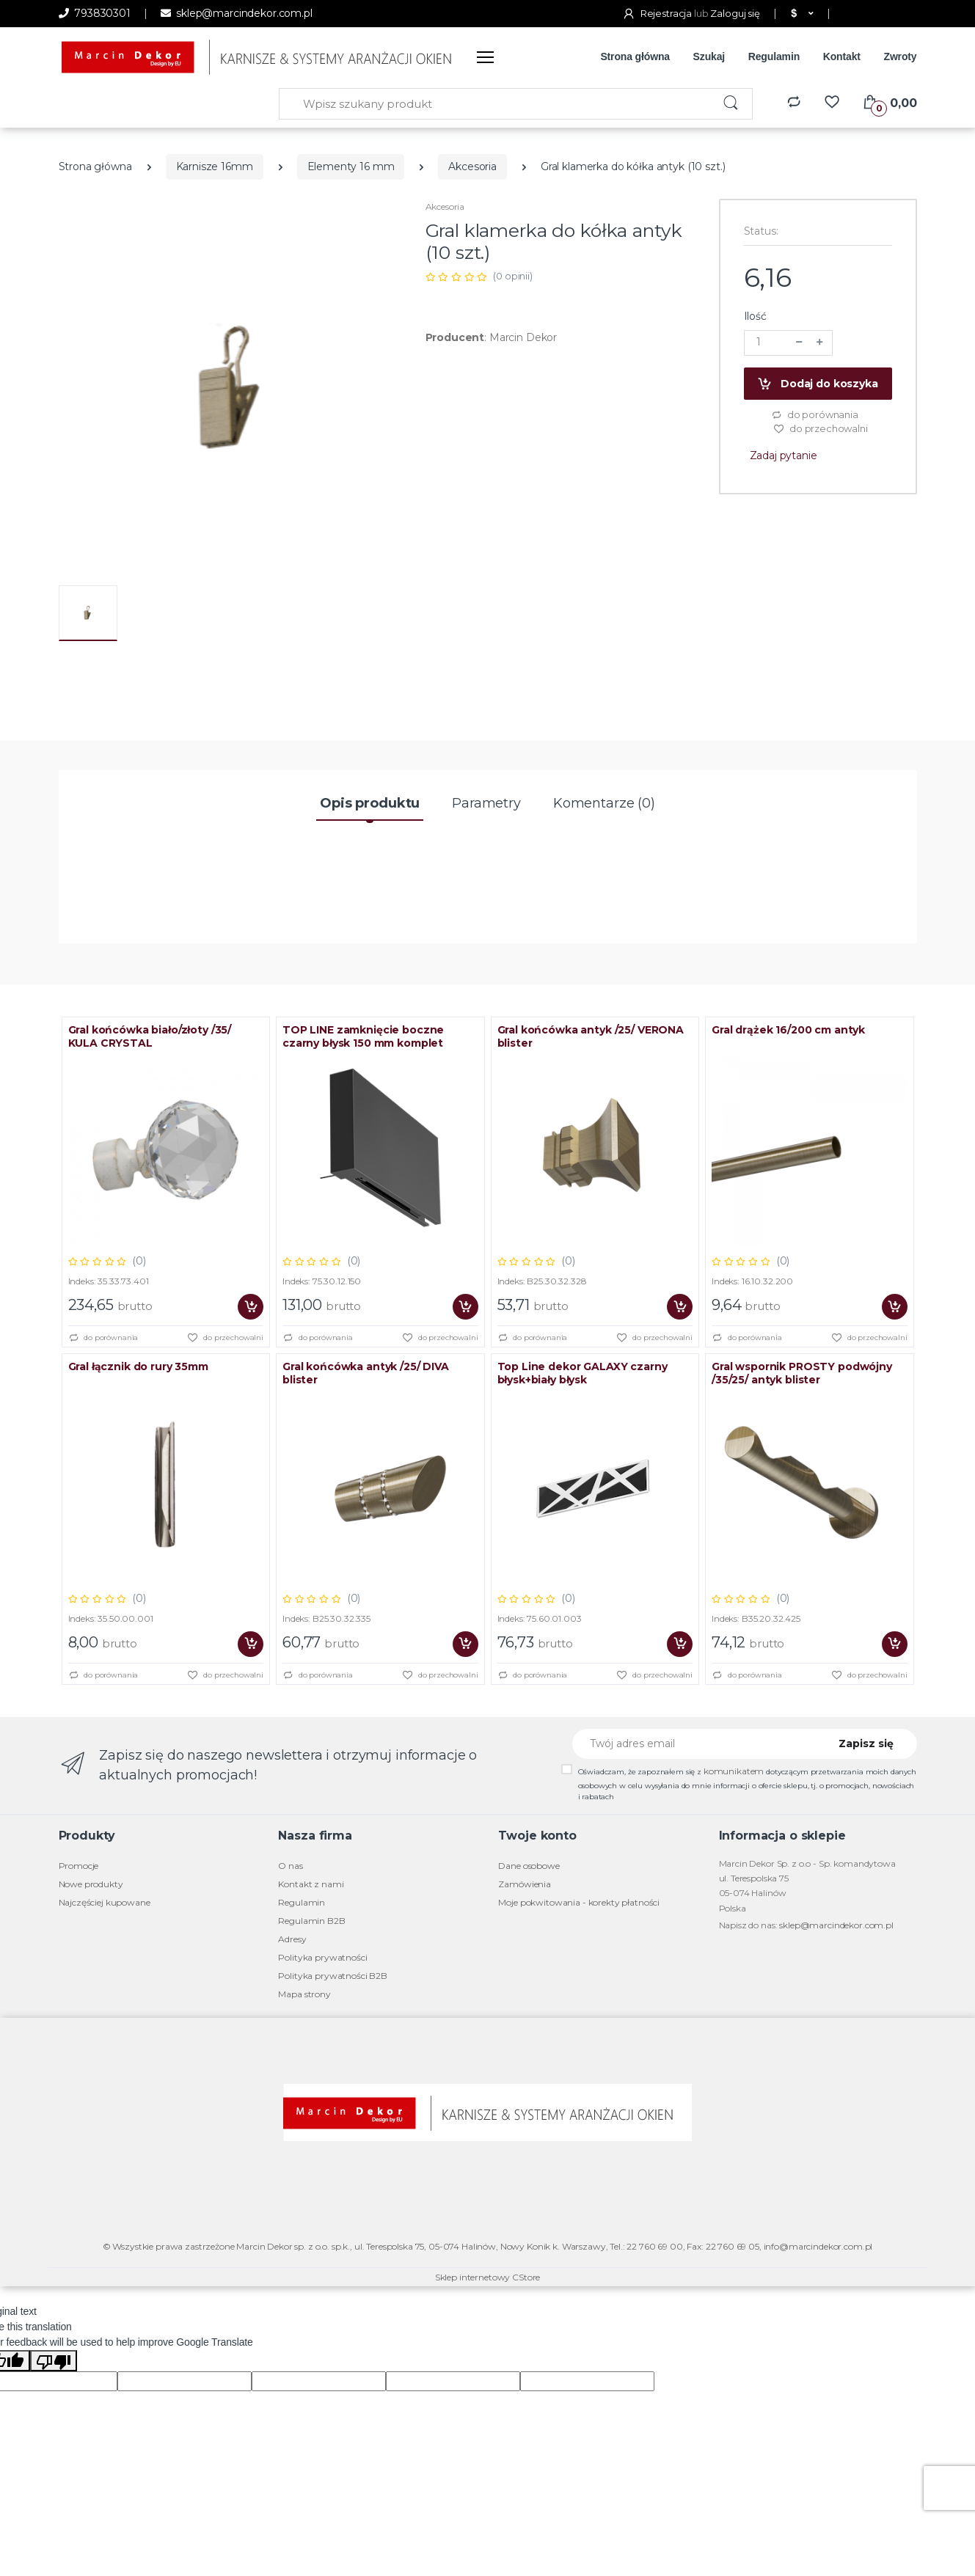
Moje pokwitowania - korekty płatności (579, 1902)
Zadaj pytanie (783, 455)
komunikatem (734, 1771)
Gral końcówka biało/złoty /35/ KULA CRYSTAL (150, 1036)
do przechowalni (820, 428)
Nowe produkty (91, 1883)
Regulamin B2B (311, 1920)
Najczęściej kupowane (104, 1902)
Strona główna (635, 56)
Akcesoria (472, 166)
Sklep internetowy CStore (488, 2277)
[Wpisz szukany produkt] (495, 104)
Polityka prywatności (322, 1957)
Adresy (292, 1938)
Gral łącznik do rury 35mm (138, 1366)
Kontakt (842, 56)
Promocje (79, 1865)
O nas (290, 1865)
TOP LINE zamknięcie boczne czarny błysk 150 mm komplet (363, 1036)
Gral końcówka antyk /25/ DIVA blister (365, 1373)
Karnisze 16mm (214, 166)
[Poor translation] (53, 2360)
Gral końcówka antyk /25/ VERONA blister (590, 1036)
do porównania (814, 415)
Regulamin (774, 56)
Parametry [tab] (486, 803)
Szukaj (709, 56)
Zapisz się (866, 1743)
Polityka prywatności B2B (332, 1975)
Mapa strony (304, 1993)
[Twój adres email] (695, 1744)
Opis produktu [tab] (370, 803)
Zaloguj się (734, 13)
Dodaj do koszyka (817, 384)
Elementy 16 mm (351, 166)
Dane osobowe (528, 1865)
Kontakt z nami (310, 1883)
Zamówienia (524, 1883)
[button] (800, 14)
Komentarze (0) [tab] (604, 803)
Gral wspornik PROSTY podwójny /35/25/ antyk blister (802, 1373)
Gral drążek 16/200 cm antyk (788, 1029)
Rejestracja (658, 13)
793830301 (95, 13)
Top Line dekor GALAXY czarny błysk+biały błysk (582, 1373)
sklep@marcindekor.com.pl (237, 13)
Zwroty (899, 56)
